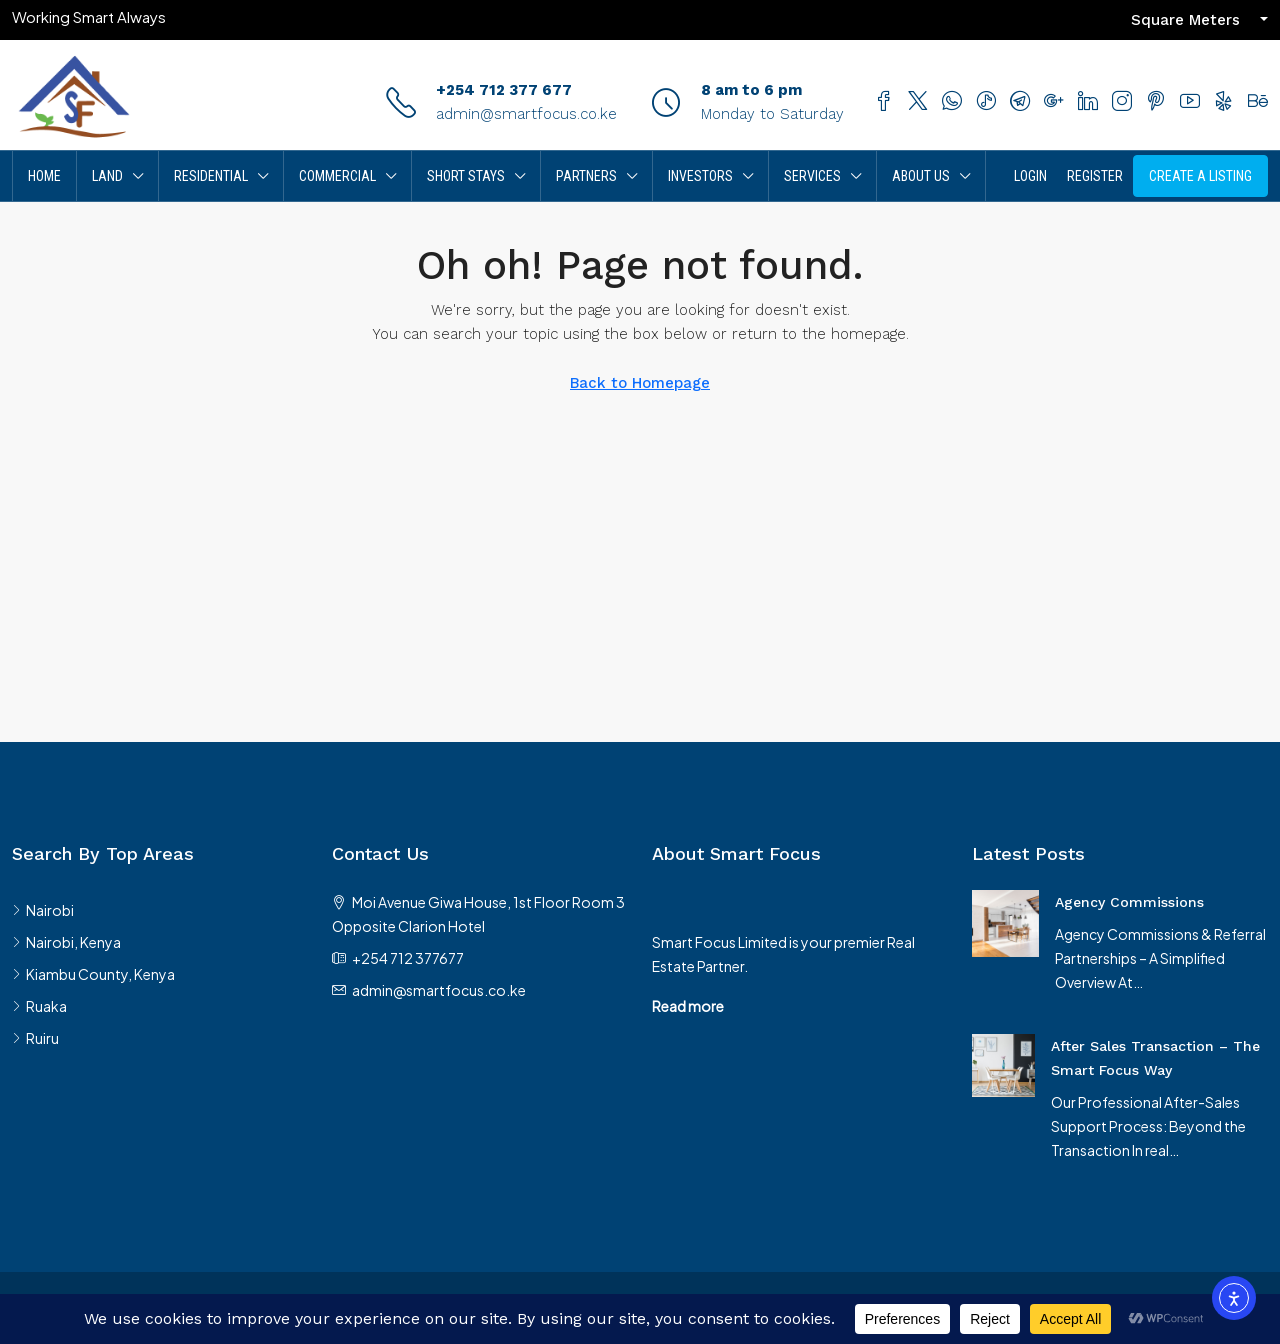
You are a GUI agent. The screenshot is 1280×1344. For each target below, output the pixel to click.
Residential (211, 176)
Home (44, 176)
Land (107, 176)
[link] (1005, 921)
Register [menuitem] (1095, 176)
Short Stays (466, 176)
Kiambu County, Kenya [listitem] (93, 974)
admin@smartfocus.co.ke (526, 114)
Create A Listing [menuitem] (1200, 176)
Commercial (337, 176)
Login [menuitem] (1030, 176)
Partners (586, 176)
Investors (700, 176)
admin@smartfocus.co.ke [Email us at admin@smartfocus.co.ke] (439, 990)
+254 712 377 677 (504, 90)
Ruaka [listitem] (39, 1006)
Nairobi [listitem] (43, 910)
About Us (921, 176)
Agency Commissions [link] (1129, 902)
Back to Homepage (640, 383)
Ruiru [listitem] (35, 1038)
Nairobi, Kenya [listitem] (66, 942)
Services (812, 176)
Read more (688, 1006)
